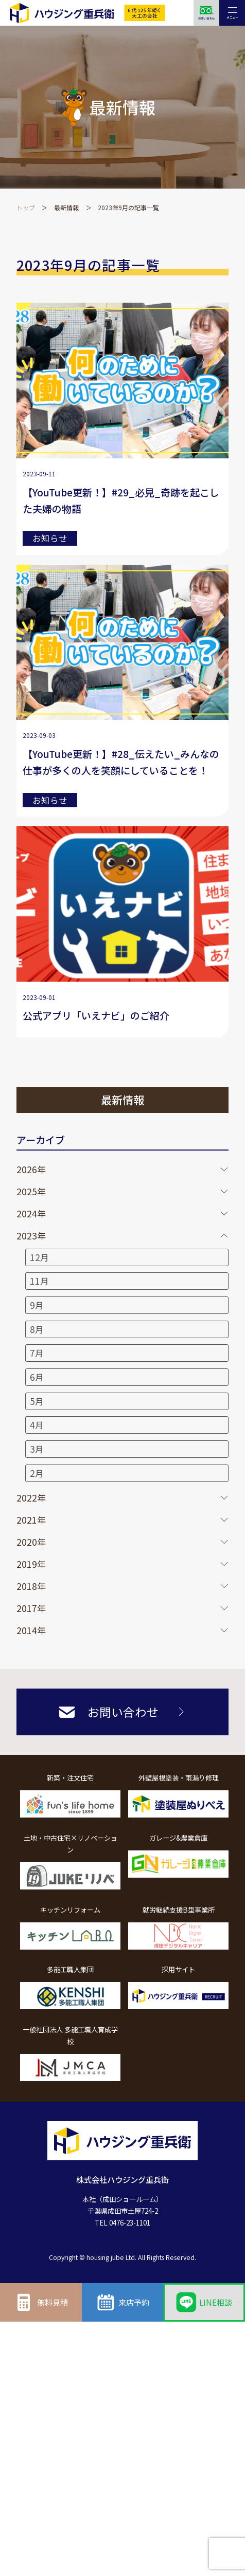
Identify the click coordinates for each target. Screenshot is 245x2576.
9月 (37, 1305)
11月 (39, 1280)
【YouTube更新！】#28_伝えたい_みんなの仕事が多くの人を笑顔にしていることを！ (121, 762)
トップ (25, 207)
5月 (37, 1401)
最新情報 (66, 207)
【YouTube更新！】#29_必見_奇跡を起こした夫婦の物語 (121, 500)
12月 (39, 1257)
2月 (37, 1473)
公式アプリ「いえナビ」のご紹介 (96, 1015)
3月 (37, 1448)
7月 (37, 1352)
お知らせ (49, 538)
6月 (37, 1376)
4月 (37, 1424)
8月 (37, 1329)
